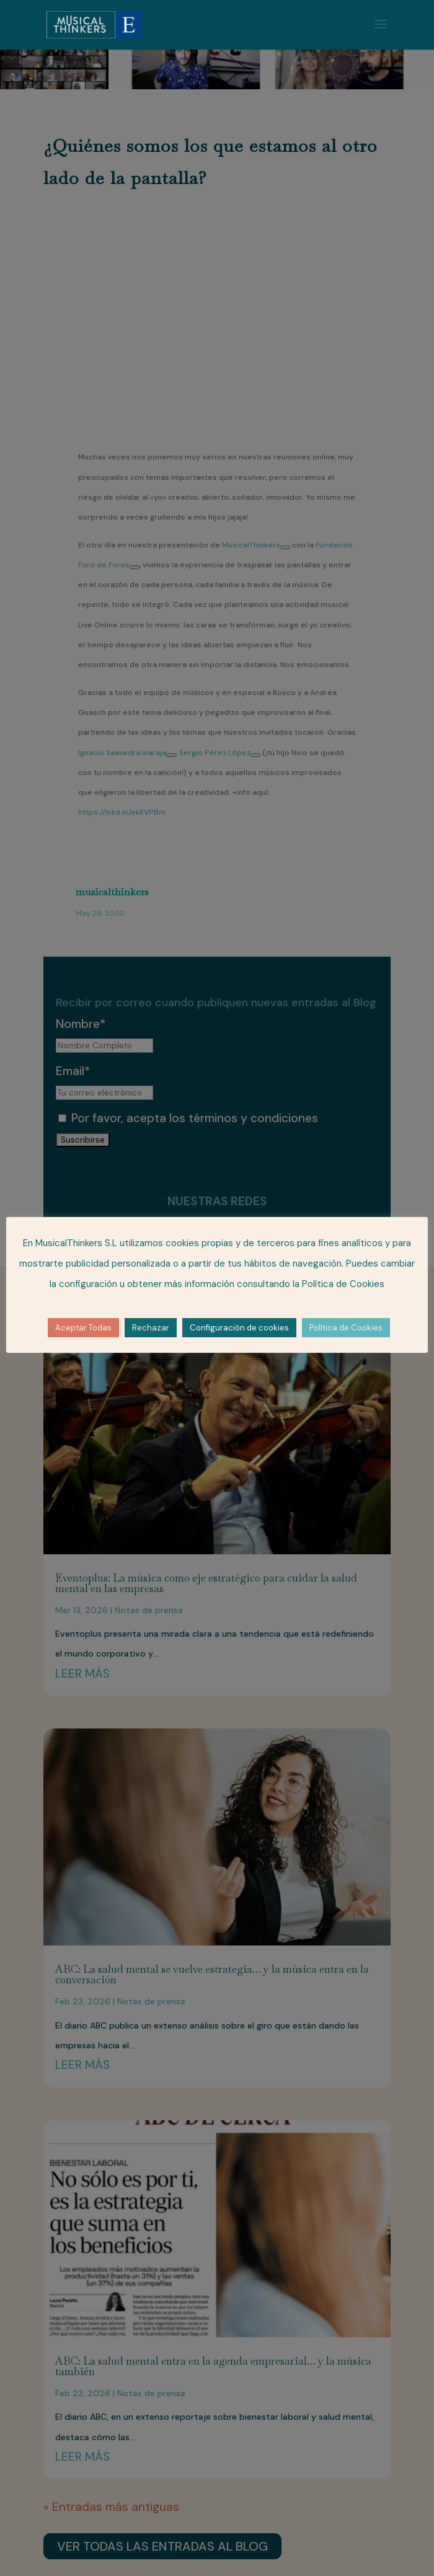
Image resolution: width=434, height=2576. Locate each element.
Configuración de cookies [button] (239, 1327)
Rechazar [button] (150, 1327)
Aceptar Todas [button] (83, 1327)
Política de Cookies (346, 1327)
